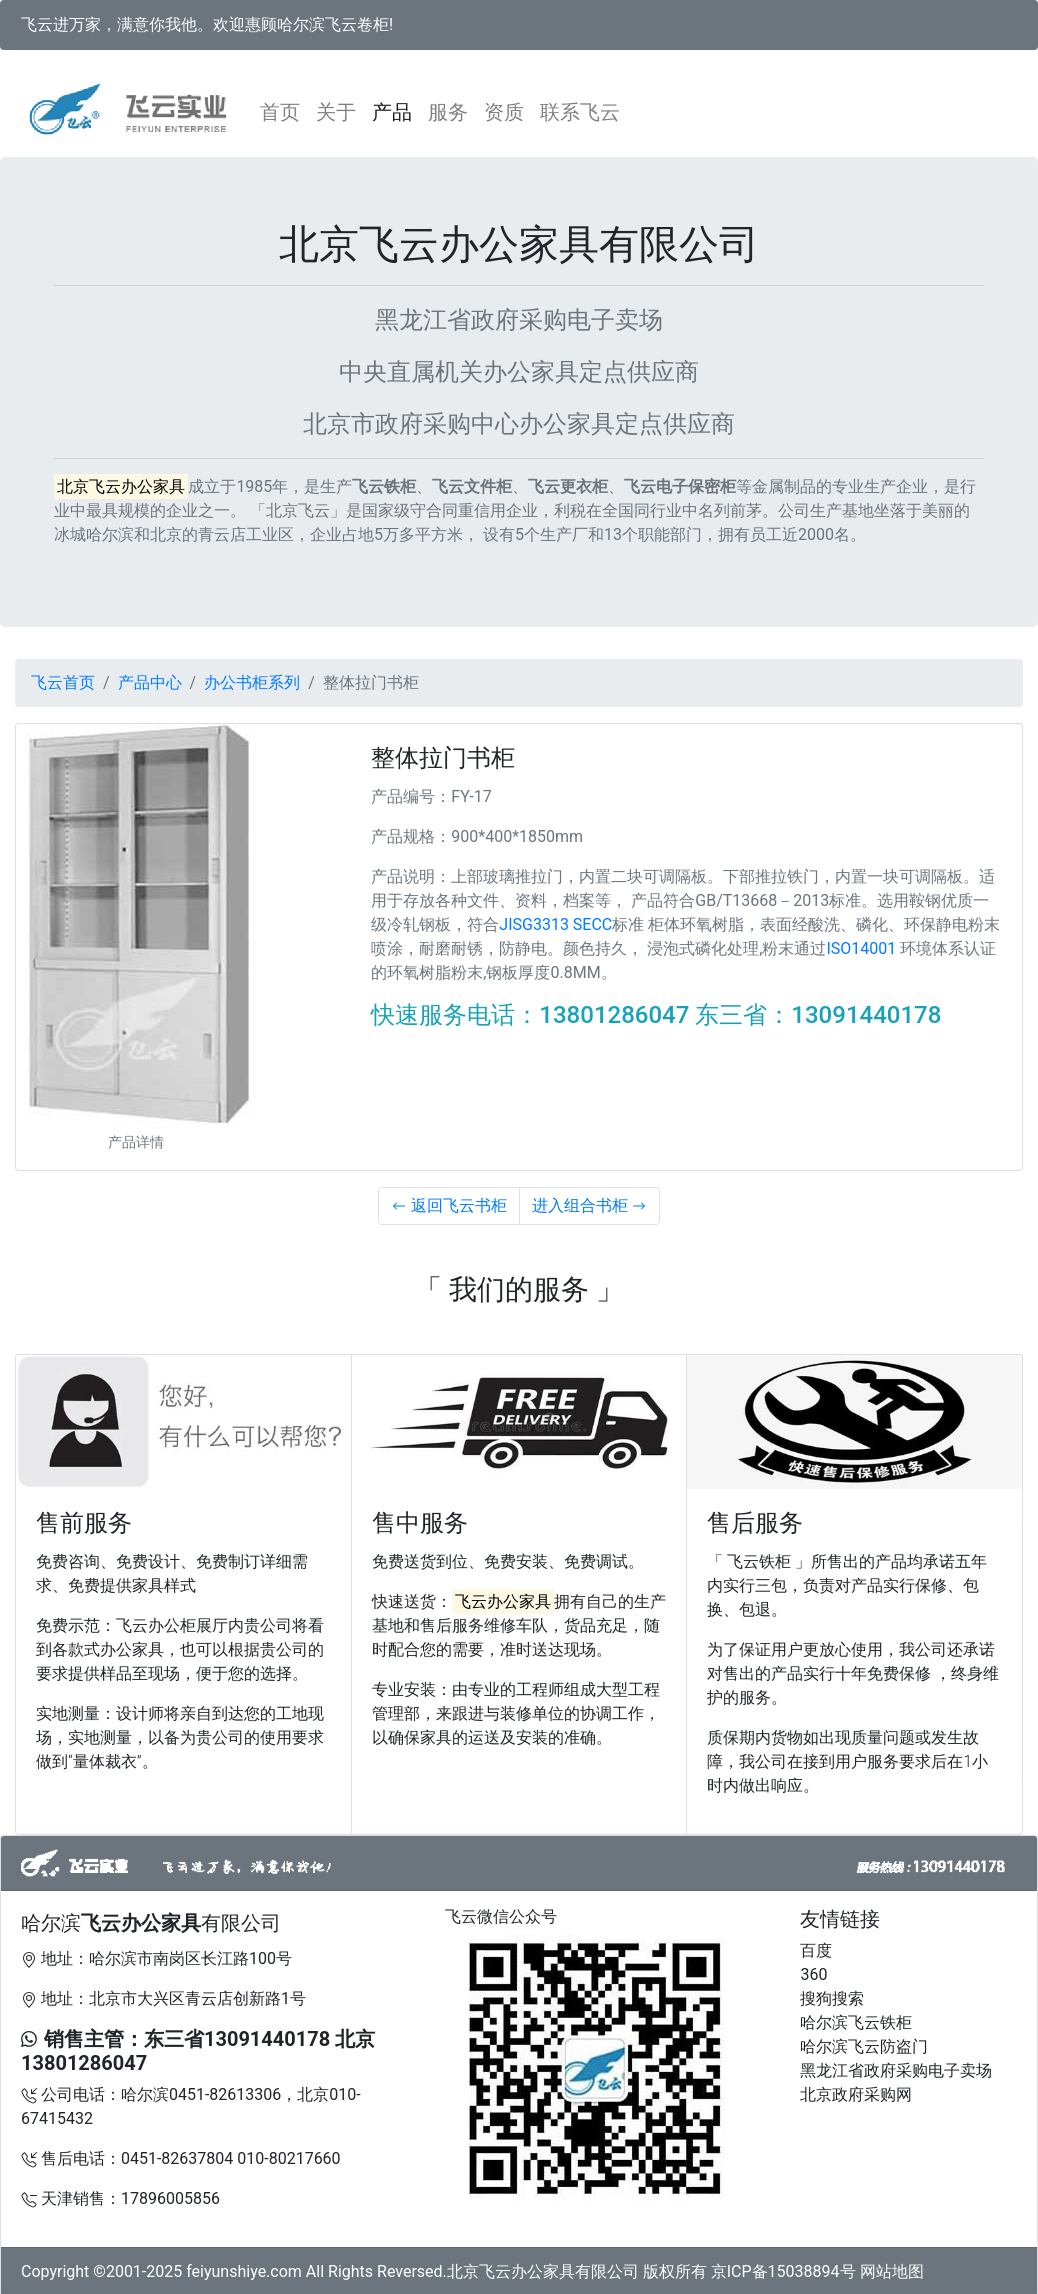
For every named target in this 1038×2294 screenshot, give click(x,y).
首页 (284, 111)
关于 (336, 112)
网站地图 (892, 2271)
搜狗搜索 (832, 1998)
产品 (392, 112)
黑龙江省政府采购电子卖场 (896, 2070)
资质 (504, 112)
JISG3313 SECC (555, 924)
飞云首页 (63, 682)
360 (813, 1974)
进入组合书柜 (590, 1205)
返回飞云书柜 (449, 1205)
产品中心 (150, 682)
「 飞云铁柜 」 (759, 1561)
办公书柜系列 (252, 682)
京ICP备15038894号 (783, 2271)
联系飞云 (580, 112)
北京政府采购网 (856, 2094)
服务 (448, 112)
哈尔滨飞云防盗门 (864, 2046)
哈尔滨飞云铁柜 (856, 2022)
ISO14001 (861, 948)
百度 (816, 1950)
